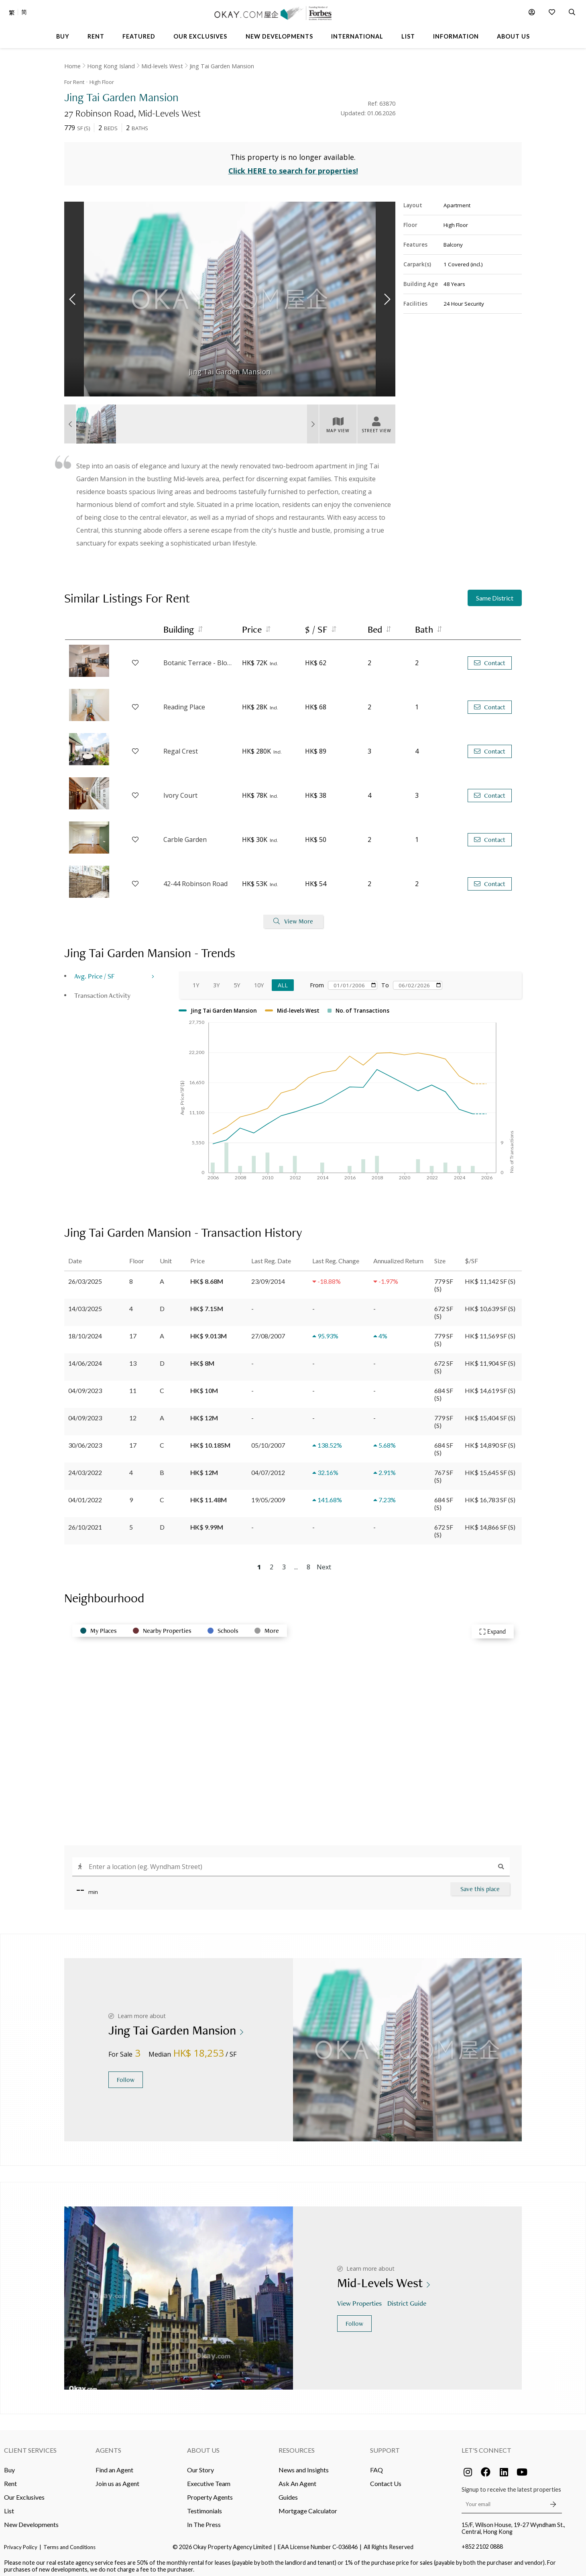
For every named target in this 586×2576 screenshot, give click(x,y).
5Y (237, 980)
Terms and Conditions (69, 2542)
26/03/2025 (85, 1276)
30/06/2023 (85, 1440)
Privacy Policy (20, 2542)
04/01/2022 (85, 1495)
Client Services (30, 2445)
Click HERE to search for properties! (293, 166)
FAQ (376, 2465)
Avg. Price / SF (94, 971)
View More (293, 917)
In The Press (204, 2519)
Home (72, 66)
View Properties (360, 2298)
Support (385, 2445)
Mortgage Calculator (308, 2506)
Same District (494, 593)
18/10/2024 (85, 1331)
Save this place (480, 1884)
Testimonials (204, 2506)
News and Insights (304, 2465)
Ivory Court (180, 790)
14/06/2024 (85, 1358)
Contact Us (385, 2478)
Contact (489, 658)
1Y (196, 980)
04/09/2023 (85, 1385)
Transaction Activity (102, 990)
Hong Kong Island (111, 66)
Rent (10, 2478)
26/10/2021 (85, 1522)
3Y (216, 980)
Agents (108, 2445)
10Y (259, 980)
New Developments (31, 2519)
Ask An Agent (297, 2478)
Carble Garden (185, 835)
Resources (297, 2445)
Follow (125, 2075)
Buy (9, 2465)
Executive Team (208, 2478)
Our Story (200, 2465)
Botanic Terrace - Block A (198, 658)
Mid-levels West (162, 66)
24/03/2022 (85, 1467)
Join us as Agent (117, 2478)
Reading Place (184, 702)
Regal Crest (180, 746)
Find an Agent (114, 2465)
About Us (203, 2445)
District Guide (407, 2298)
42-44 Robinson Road (195, 879)
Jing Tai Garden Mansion (221, 66)
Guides (288, 2492)
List (9, 2506)
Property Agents (210, 2492)
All (283, 980)
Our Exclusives (24, 2492)
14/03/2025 (85, 1303)
